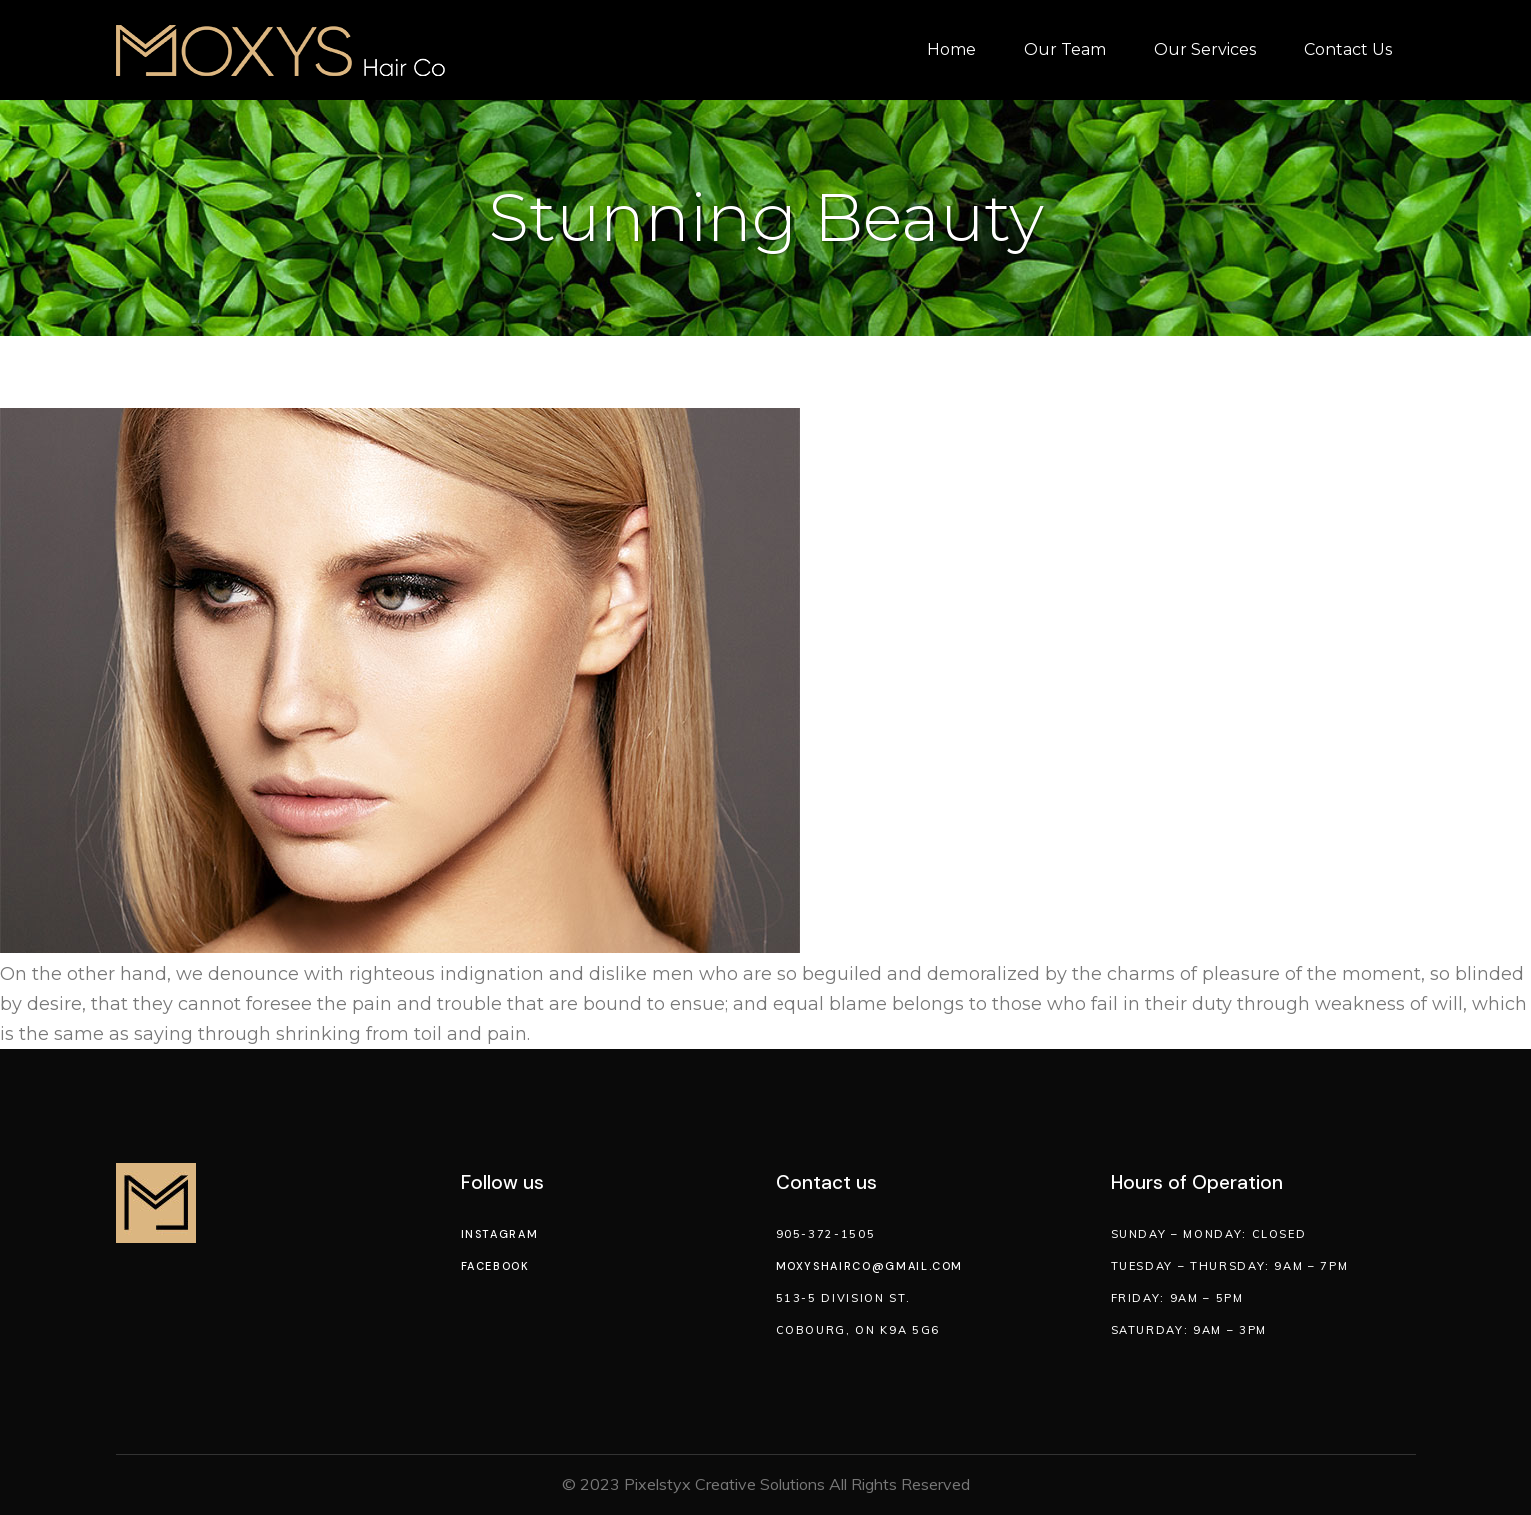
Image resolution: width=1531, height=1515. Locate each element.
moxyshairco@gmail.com (870, 1266)
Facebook (495, 1266)
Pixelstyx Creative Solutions (724, 1484)
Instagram (500, 1234)
